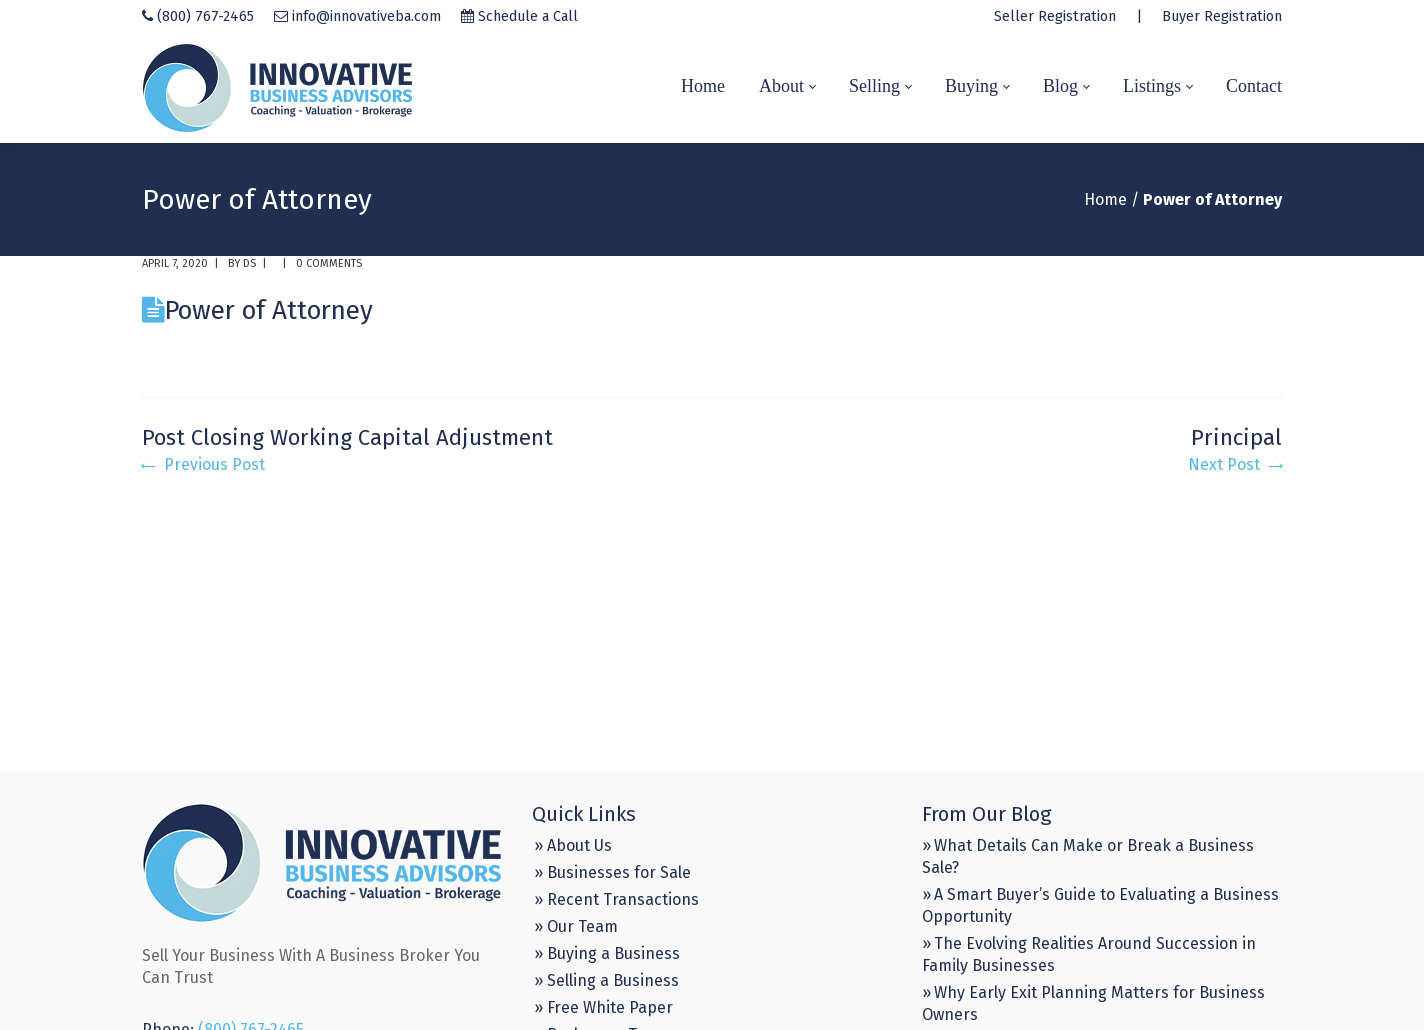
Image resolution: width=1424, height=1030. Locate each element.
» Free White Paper (603, 1007)
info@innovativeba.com (366, 16)
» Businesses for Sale (612, 872)
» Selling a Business (606, 980)
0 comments (329, 263)
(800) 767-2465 (205, 16)
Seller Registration (1055, 16)
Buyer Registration (1222, 16)
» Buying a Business (607, 953)
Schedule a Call (528, 16)
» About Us (573, 845)
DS (249, 263)
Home (1105, 199)
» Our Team (576, 926)
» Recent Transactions (616, 899)
